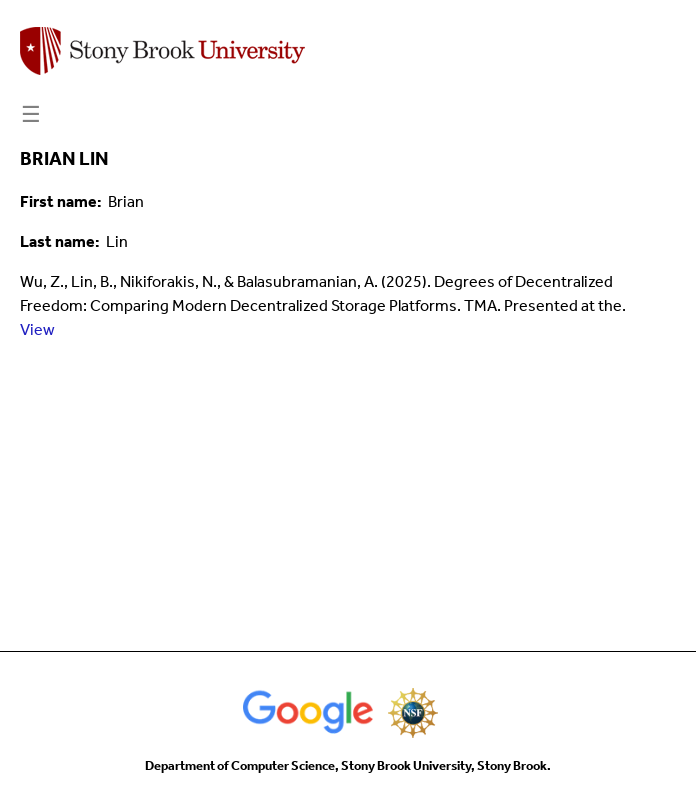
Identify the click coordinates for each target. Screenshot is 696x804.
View (37, 329)
